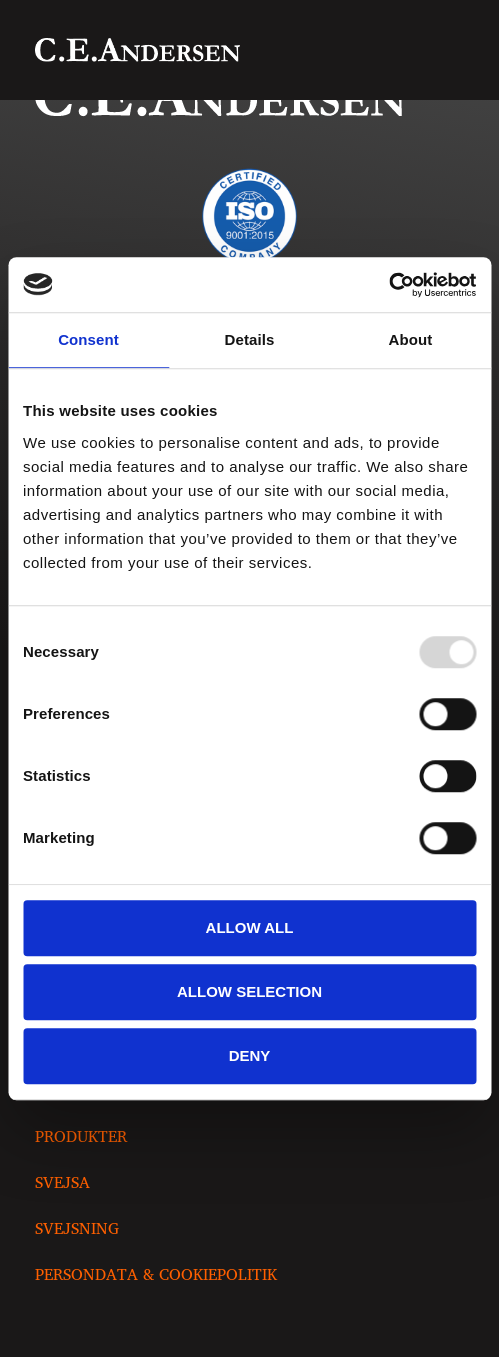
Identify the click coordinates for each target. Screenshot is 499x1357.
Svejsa (62, 1182)
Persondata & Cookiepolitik (156, 1274)
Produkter (81, 1136)
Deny (250, 1055)
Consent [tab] (88, 339)
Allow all (250, 927)
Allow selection (249, 991)
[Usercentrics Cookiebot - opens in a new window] (388, 285)
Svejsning (77, 1228)
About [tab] (411, 339)
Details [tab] (250, 339)
